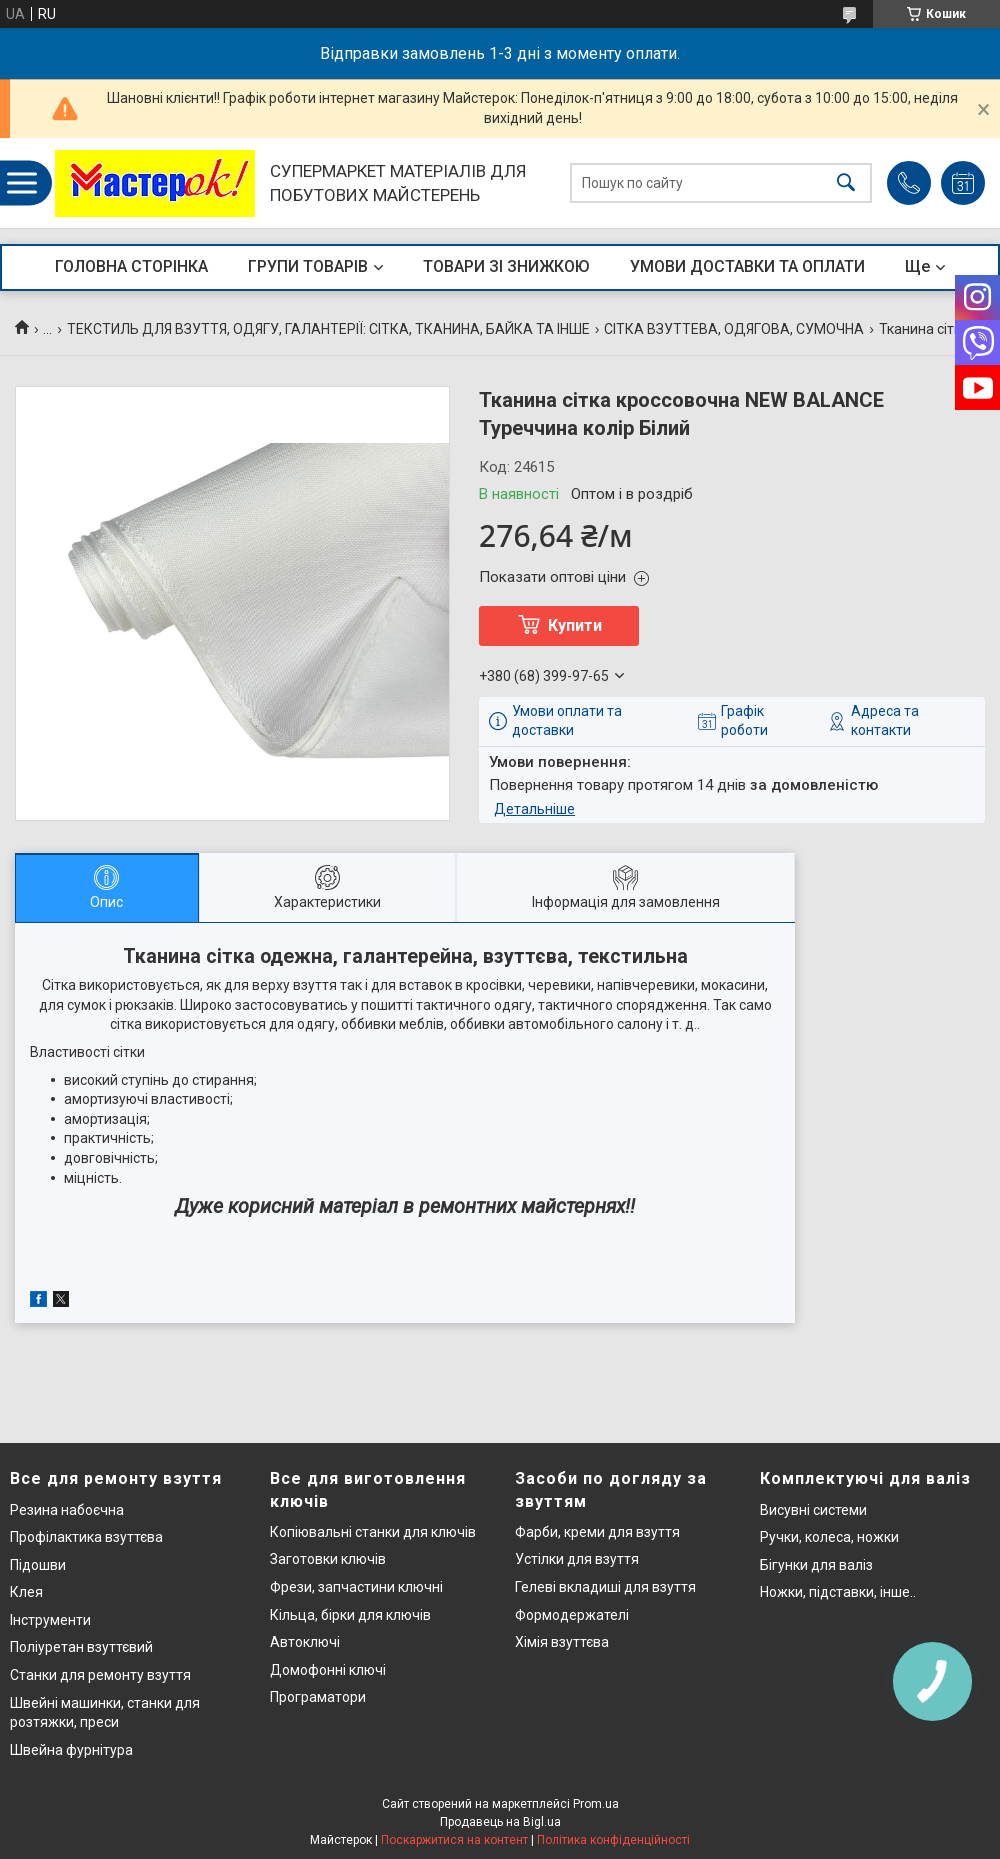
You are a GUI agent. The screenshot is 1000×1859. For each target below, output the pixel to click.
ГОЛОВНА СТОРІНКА (131, 266)
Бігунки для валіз (816, 1565)
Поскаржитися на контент (454, 1840)
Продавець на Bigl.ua (500, 1822)
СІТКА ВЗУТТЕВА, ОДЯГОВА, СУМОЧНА (734, 329)
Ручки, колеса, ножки (829, 1537)
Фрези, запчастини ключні (356, 1587)
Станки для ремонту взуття (100, 1675)
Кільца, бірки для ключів (350, 1615)
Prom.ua (596, 1804)
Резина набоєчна (67, 1510)
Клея (26, 1592)
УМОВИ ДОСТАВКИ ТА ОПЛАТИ (747, 266)
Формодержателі (572, 1615)
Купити (575, 625)
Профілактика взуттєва (86, 1537)
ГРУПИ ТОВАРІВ (308, 266)
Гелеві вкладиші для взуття (605, 1587)
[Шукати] (846, 183)
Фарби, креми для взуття (597, 1532)
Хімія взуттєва (562, 1642)
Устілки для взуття (577, 1559)
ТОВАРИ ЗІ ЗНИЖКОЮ (506, 266)
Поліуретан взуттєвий (81, 1647)
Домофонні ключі (328, 1670)
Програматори (318, 1697)
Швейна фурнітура (71, 1750)
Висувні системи (813, 1510)
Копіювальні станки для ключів (373, 1532)
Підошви (38, 1565)
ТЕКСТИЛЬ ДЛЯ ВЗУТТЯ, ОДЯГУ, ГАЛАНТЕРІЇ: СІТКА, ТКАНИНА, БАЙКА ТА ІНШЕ (328, 329)
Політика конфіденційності (613, 1840)
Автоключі (305, 1642)
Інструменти (50, 1620)
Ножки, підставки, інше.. (838, 1592)
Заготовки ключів (328, 1559)
